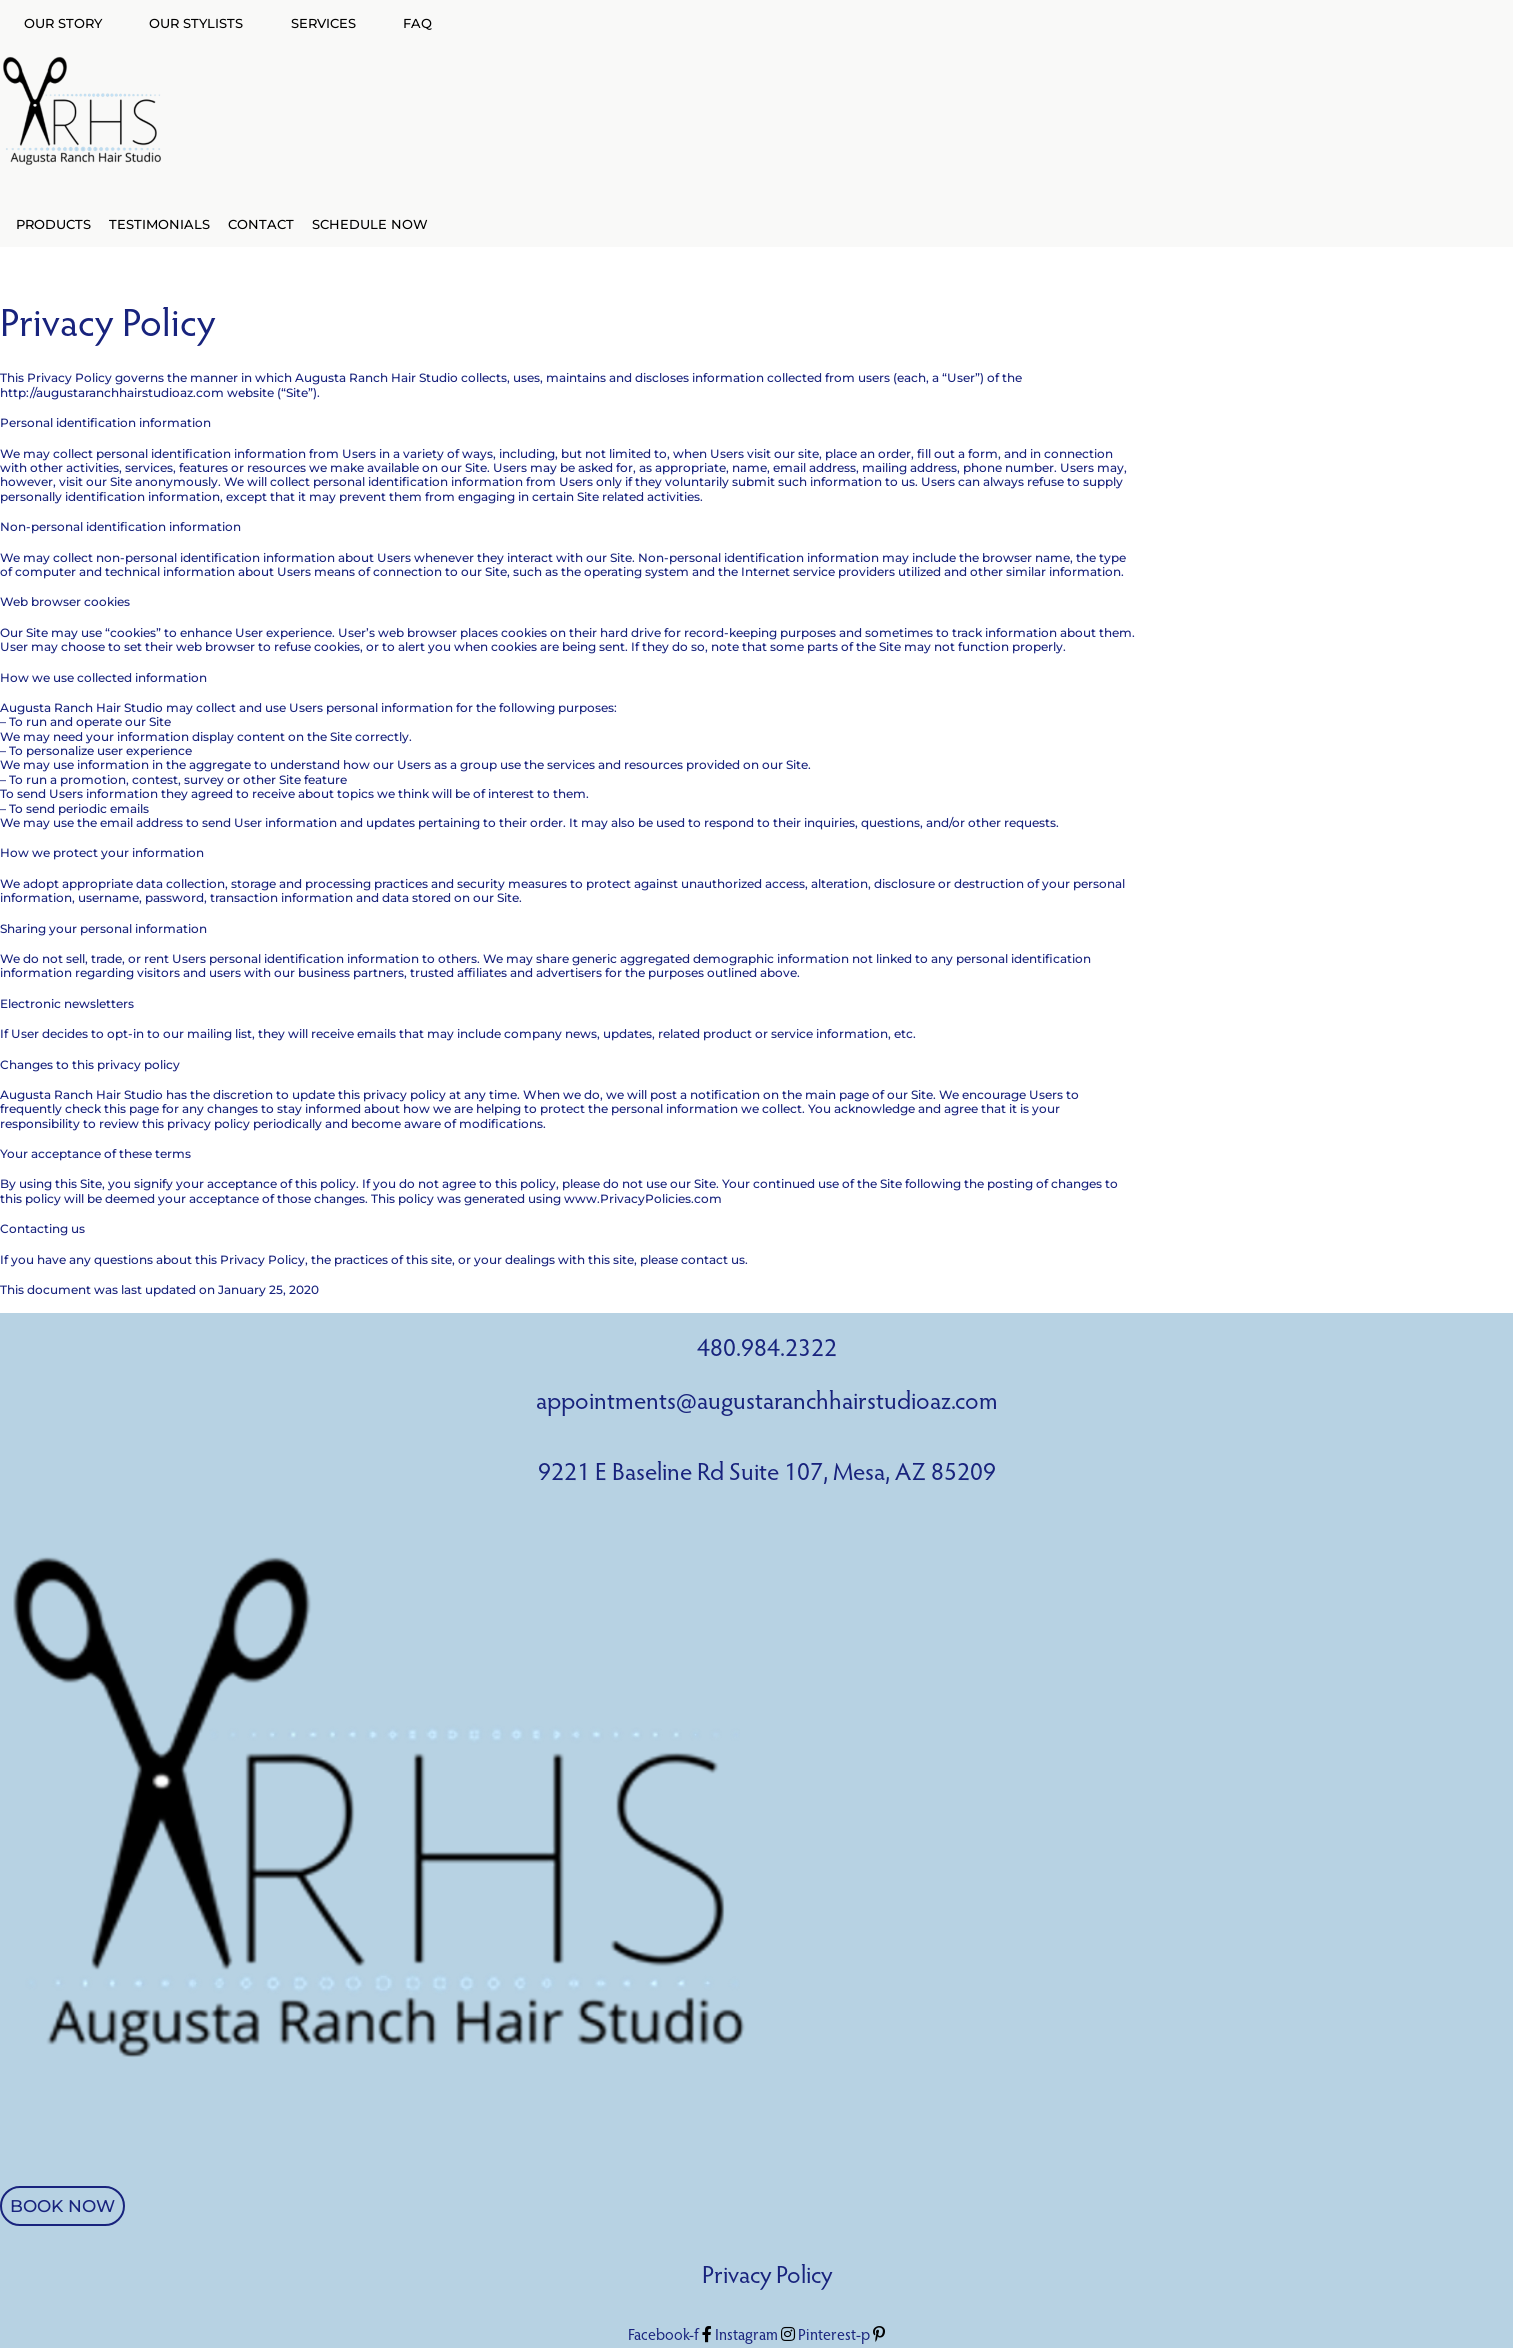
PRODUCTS (53, 224)
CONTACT (261, 224)
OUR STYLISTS (196, 23)
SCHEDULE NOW (370, 224)
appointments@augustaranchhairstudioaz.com (767, 1403)
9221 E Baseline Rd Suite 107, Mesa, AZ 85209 (767, 1474)
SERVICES (323, 23)
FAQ (417, 23)
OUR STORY (63, 23)
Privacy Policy (767, 2277)
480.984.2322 (767, 1350)
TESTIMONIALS (159, 224)
